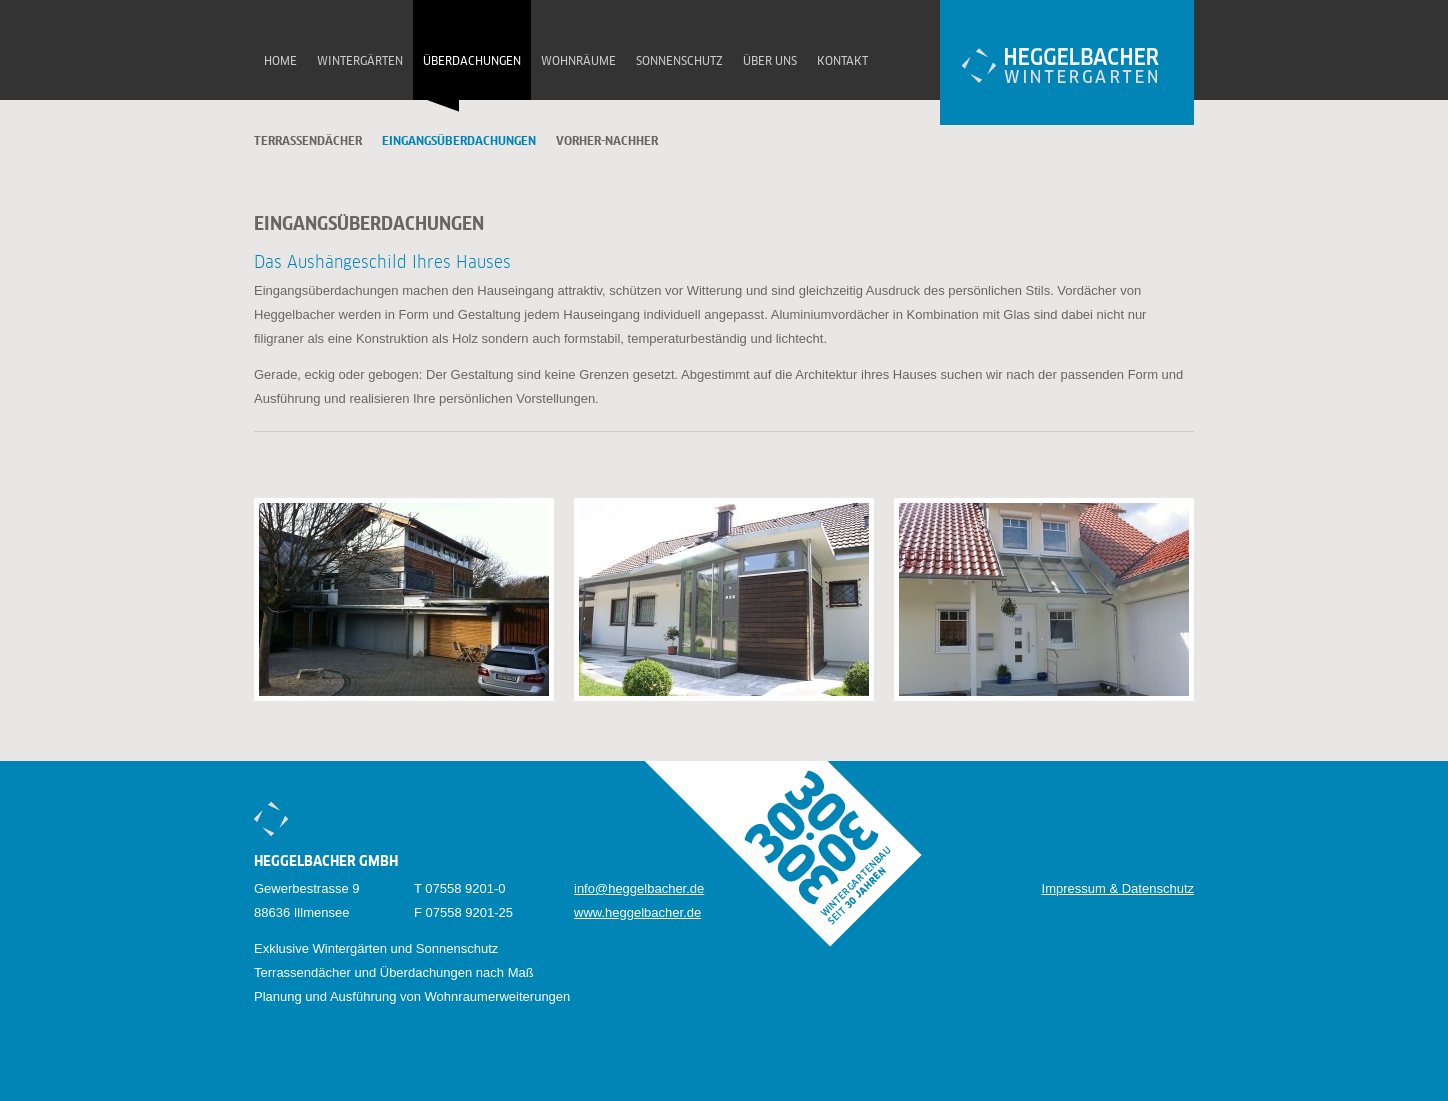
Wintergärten (360, 62)
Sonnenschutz (679, 62)
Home (280, 62)
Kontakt (842, 62)
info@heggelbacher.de (639, 888)
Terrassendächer (308, 142)
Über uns (770, 62)
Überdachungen (472, 62)
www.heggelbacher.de (637, 912)
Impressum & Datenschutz (1118, 888)
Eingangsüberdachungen (459, 142)
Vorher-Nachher (607, 142)
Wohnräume (578, 62)
